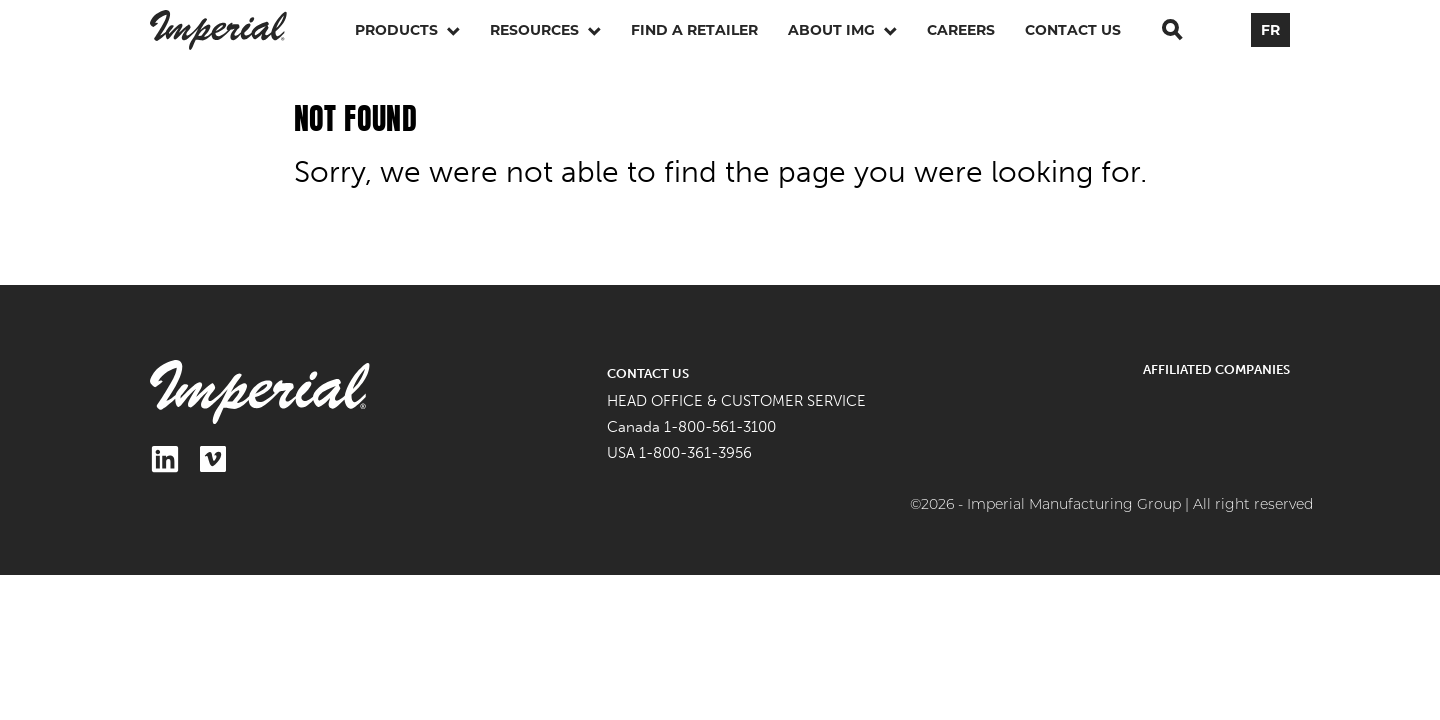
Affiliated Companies (1216, 369)
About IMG (842, 30)
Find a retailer (694, 30)
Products (407, 30)
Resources (545, 30)
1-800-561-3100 (720, 427)
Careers (961, 30)
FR (1270, 30)
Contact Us (1073, 30)
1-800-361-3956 (695, 453)
